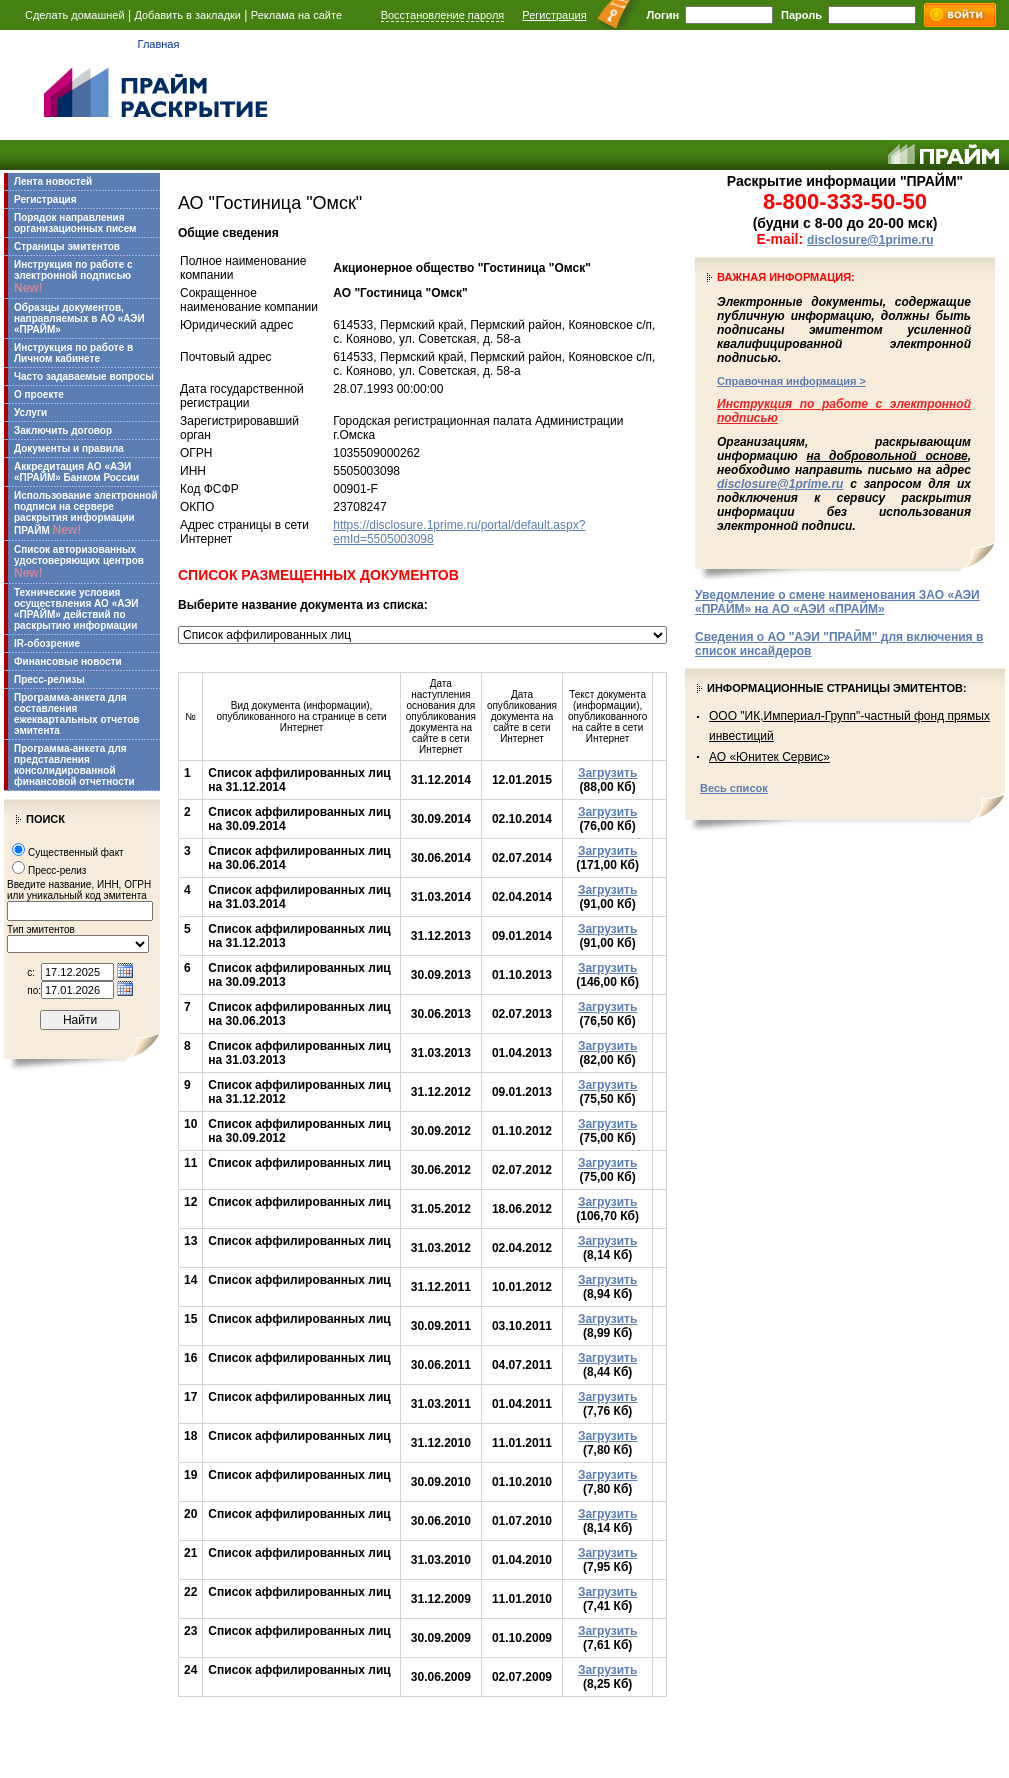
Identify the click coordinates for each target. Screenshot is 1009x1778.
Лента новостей (53, 181)
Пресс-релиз (57, 870)
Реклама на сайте (296, 15)
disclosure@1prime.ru (870, 240)
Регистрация (554, 15)
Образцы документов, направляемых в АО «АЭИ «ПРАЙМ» (79, 318)
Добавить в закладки (187, 15)
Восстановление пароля (443, 15)
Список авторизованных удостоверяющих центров (79, 562)
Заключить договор (63, 430)
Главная (159, 44)
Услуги (30, 412)
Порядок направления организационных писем (75, 223)
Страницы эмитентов (67, 246)
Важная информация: (786, 277)
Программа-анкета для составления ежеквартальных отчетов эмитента (76, 714)
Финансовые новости (68, 661)
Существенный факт (76, 852)
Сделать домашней (75, 15)
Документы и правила (69, 448)
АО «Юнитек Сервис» (769, 757)
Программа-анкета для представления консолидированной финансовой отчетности (74, 765)
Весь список (734, 788)
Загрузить (607, 773)
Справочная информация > (791, 381)
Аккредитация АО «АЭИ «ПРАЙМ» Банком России (76, 472)
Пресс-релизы (49, 679)
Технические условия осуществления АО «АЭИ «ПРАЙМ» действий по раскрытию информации (76, 609)
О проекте (39, 394)
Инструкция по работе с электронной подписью (73, 277)
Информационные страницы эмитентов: (837, 688)
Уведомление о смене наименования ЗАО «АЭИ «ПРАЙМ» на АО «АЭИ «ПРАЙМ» (837, 602)
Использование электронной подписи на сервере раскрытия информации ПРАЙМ (86, 513)
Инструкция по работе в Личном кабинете (73, 353)
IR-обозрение (47, 643)
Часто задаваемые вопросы (84, 376)
